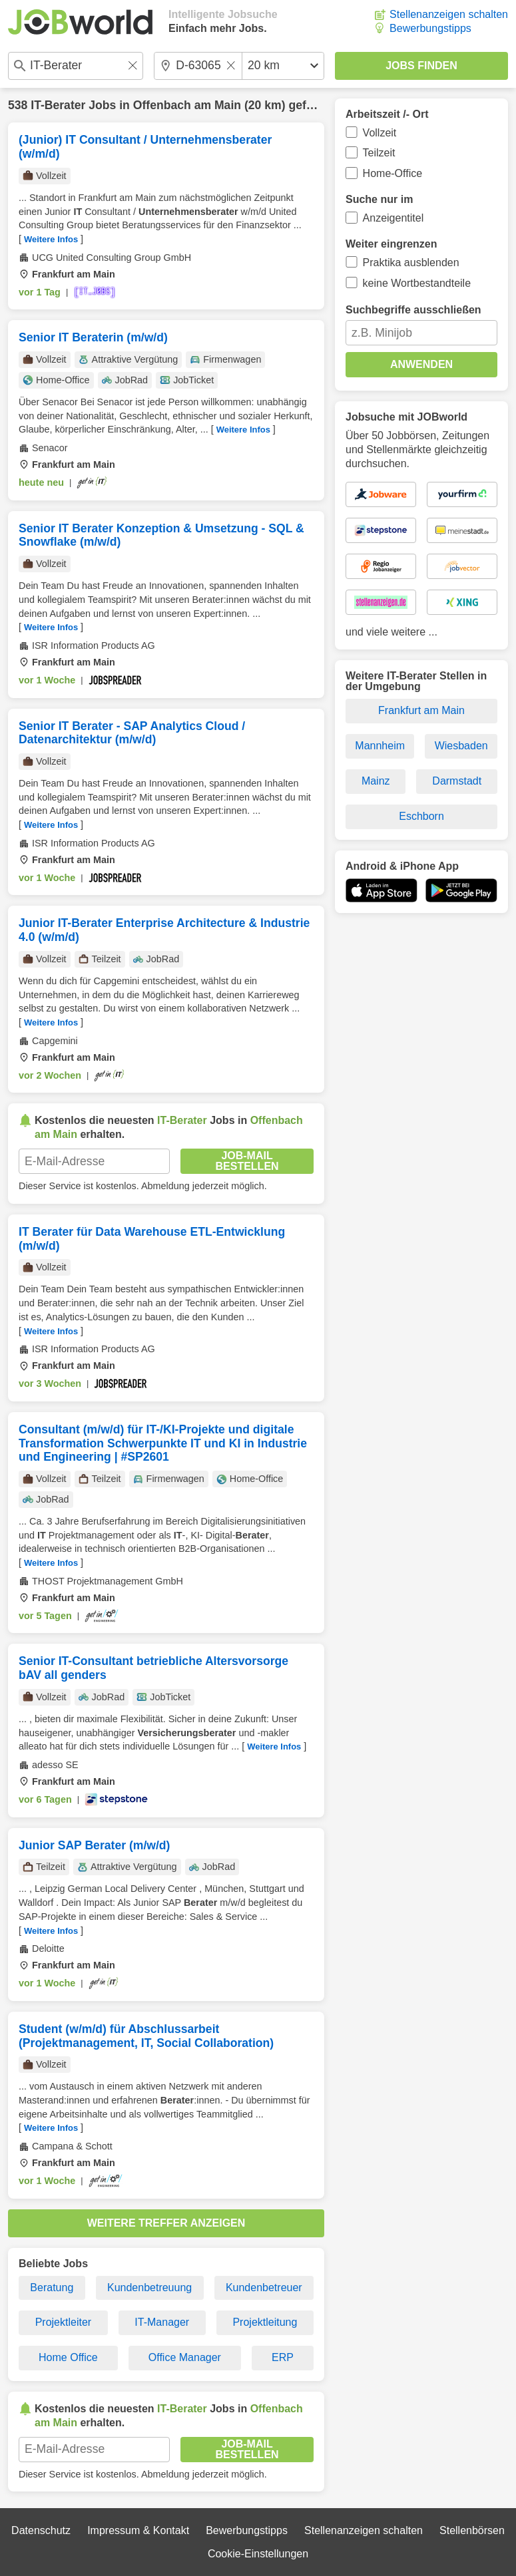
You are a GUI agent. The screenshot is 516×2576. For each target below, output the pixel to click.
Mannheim (380, 745)
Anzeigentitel (393, 218)
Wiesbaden (461, 745)
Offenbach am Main (187, 105)
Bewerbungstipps (430, 28)
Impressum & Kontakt (138, 2530)
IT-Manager (161, 2322)
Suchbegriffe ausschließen (413, 309)
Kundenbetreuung (149, 2287)
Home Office (68, 2357)
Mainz (376, 781)
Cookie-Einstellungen (258, 2553)
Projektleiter (63, 2322)
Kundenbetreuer (264, 2287)
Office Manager (184, 2357)
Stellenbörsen (472, 2530)
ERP (283, 2357)
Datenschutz (41, 2530)
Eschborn (421, 816)
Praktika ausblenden (411, 262)
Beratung (51, 2287)
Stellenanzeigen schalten (448, 14)
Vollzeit (380, 132)
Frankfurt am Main (421, 710)
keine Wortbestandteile (417, 283)
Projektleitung (264, 2322)
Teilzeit (379, 152)
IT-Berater (58, 105)
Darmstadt (456, 781)
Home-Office (393, 173)
